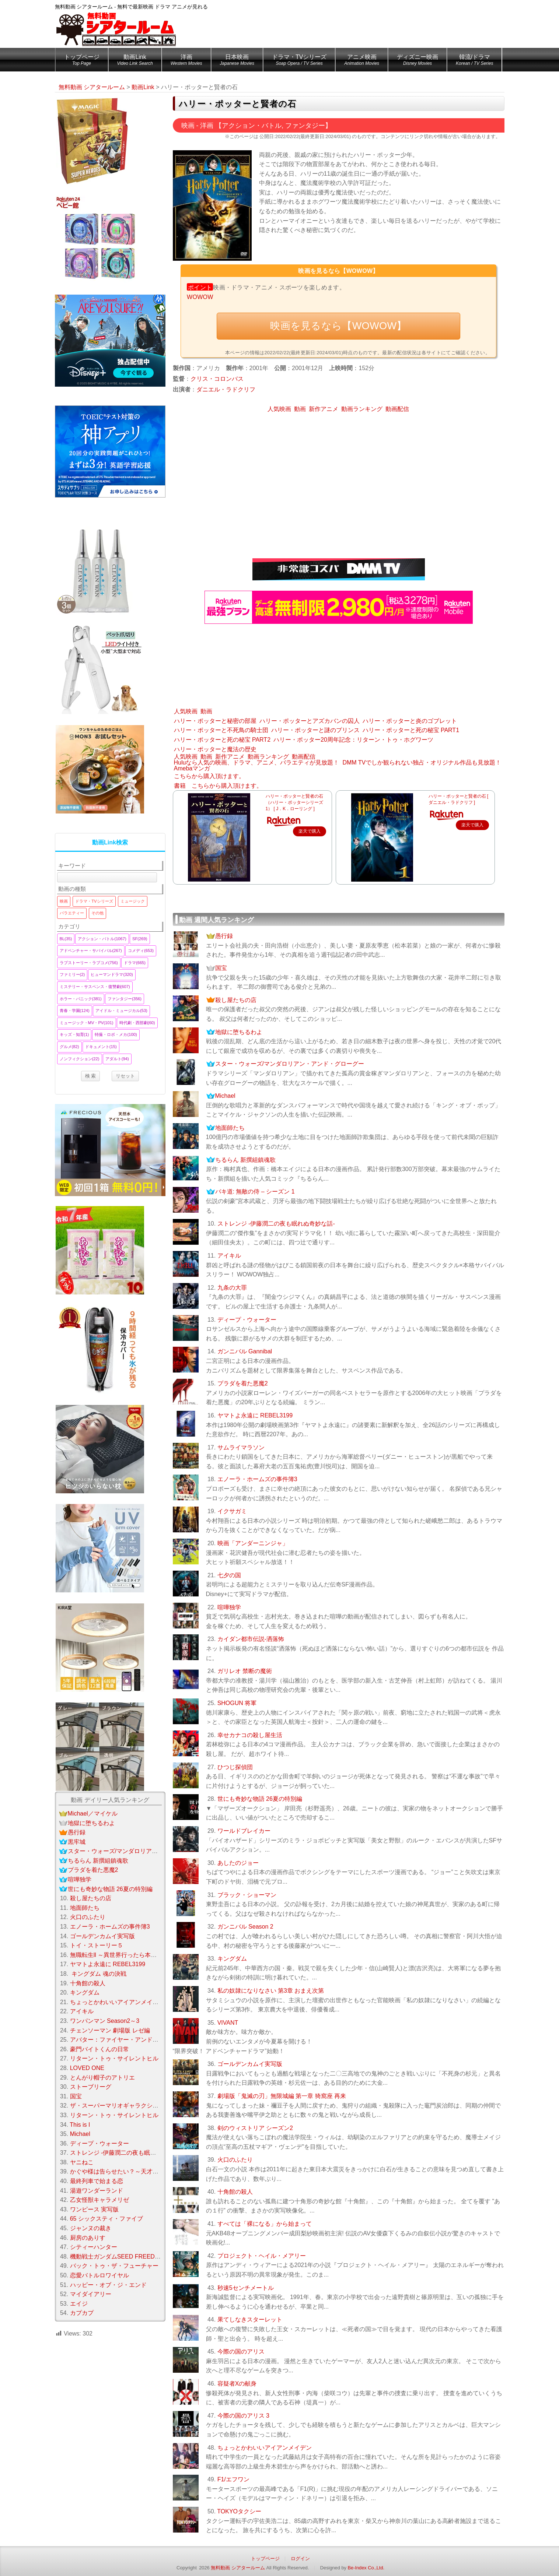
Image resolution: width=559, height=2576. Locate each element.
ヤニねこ (82, 2162)
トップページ (81, 61)
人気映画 (279, 409)
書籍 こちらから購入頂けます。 (218, 786)
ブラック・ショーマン (246, 1895)
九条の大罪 (232, 1288)
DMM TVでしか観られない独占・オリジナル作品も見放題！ (421, 762)
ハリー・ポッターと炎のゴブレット (410, 721)
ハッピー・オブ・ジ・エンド (108, 2285)
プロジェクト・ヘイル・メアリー (261, 2256)
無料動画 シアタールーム (238, 2567)
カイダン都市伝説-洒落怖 (250, 1639)
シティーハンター (93, 2247)
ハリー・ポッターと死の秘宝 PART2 (222, 740)
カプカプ (82, 2313)
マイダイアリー (90, 2294)
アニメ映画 (361, 61)
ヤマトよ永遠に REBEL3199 (255, 1415)
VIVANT (227, 2023)
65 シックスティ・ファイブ (106, 2218)
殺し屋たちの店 (235, 1000)
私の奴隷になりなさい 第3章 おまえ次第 (270, 1991)
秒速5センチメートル (245, 2288)
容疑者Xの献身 (237, 2383)
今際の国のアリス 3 (243, 2415)
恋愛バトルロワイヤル (99, 2275)
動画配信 (397, 409)
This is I (80, 2125)
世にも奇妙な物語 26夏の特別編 (259, 1799)
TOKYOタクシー (239, 2511)
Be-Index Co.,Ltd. (365, 2567)
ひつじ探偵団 (235, 1767)
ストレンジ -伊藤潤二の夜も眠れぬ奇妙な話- (276, 1223)
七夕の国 (229, 1575)
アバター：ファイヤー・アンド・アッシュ (126, 2039)
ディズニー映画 (417, 61)
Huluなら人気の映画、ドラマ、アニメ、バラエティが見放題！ (256, 762)
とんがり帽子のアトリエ (102, 2077)
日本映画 (237, 61)
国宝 (221, 968)
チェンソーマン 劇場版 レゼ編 (110, 2030)
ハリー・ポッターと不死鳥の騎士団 (221, 730)
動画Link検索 (110, 842)
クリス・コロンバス (217, 379)
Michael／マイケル (93, 1813)
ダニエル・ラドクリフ (225, 389)
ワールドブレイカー (243, 1831)
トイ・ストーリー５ (96, 1945)
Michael (225, 1096)
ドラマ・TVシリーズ (299, 61)
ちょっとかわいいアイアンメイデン (264, 2448)
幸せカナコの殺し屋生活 (249, 1735)
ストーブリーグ (90, 2087)
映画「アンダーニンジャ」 (252, 1543)
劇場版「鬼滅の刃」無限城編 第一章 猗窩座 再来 (281, 2096)
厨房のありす (87, 2238)
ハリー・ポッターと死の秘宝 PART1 (411, 730)
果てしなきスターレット (249, 2319)
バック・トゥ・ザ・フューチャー (114, 2266)
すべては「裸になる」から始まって (264, 2224)
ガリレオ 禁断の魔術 (244, 1671)
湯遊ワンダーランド (96, 2190)
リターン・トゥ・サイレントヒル (114, 2058)
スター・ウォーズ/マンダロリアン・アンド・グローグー (289, 1064)
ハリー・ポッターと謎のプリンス (315, 730)
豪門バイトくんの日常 (99, 2049)
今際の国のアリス (241, 2351)
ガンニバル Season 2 (245, 1926)
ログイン (300, 2558)
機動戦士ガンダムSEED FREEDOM (117, 2256)
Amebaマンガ (192, 768)
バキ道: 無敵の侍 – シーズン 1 (255, 1191)
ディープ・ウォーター (246, 1320)
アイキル (229, 1255)
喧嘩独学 (229, 1607)
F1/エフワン (233, 2479)
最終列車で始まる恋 (96, 2181)
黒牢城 (76, 1842)
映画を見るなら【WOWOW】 (338, 325)
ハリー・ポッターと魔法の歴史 (215, 749)
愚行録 (224, 936)
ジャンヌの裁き (90, 2228)
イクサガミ (232, 1511)
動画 (300, 409)
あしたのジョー (238, 1863)
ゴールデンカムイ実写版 (249, 2064)
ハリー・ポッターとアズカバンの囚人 (309, 721)
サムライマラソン (241, 1447)
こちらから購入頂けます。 (209, 776)
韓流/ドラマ (474, 61)
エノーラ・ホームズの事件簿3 (257, 1479)
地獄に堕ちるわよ (238, 1032)
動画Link (135, 61)
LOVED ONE (87, 2068)
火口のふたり (235, 2160)
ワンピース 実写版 (94, 2209)
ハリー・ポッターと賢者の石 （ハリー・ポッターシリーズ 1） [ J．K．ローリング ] (297, 802)
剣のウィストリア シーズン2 (255, 2128)
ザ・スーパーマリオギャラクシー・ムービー (129, 2105)
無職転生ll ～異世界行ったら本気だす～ (122, 1955)
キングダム (232, 1958)
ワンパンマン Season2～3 (105, 2021)
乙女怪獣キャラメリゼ (99, 2200)
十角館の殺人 (235, 2192)
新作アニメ (323, 409)
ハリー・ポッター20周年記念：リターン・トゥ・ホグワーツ (353, 740)
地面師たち (230, 1128)
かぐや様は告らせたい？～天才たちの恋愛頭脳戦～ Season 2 (151, 2171)
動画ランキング (361, 409)
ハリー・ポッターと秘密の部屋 (215, 721)
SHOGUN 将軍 (237, 1703)
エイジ (79, 2304)
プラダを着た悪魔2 (242, 1383)
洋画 (186, 61)
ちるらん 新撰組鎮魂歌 (245, 1160)
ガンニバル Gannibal (244, 1351)
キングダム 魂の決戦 (98, 1974)
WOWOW (200, 297)
